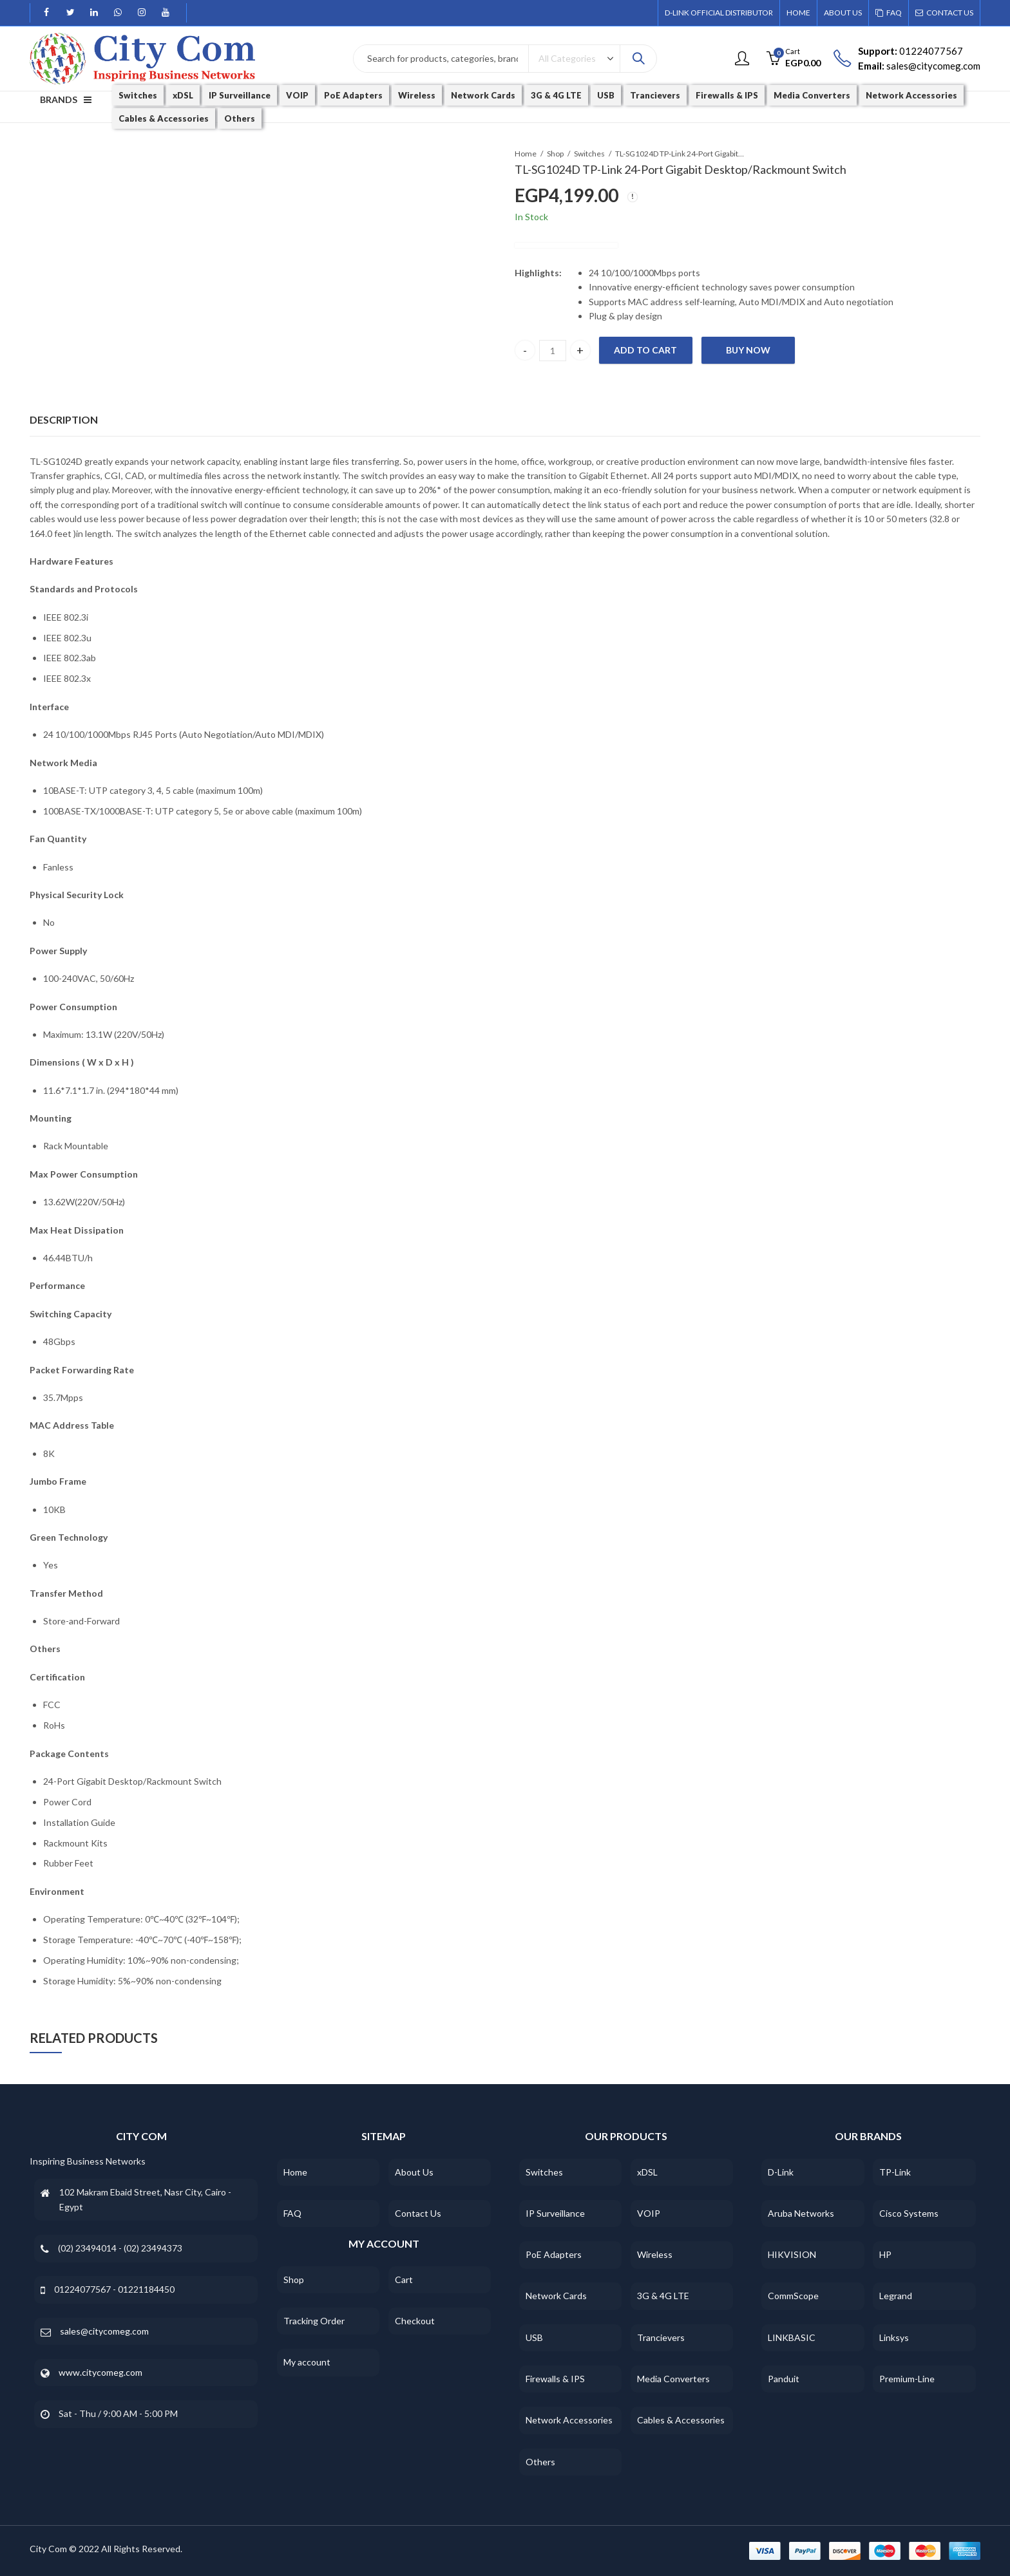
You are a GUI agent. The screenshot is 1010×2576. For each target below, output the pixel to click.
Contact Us (418, 2213)
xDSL (647, 2172)
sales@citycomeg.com (104, 2331)
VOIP (648, 2213)
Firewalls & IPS (555, 2378)
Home (526, 153)
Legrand (895, 2295)
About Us (414, 2172)
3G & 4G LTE (663, 2295)
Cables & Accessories (681, 2419)
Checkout (415, 2320)
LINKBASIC (791, 2337)
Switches (589, 153)
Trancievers (661, 2337)
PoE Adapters (554, 2254)
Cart (404, 2279)
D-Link (781, 2172)
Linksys (894, 2337)
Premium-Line (907, 2378)
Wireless (654, 2254)
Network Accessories (569, 2419)
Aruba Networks (801, 2213)
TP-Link (895, 2172)
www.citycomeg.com (100, 2372)
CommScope (793, 2295)
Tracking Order (314, 2320)
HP (885, 2254)
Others (540, 2461)
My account (306, 2361)
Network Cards (556, 2295)
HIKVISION (792, 2254)
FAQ (292, 2213)
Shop (555, 153)
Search (638, 58)
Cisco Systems (909, 2213)
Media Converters (673, 2378)
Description (64, 419)
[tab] (64, 419)
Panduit (783, 2378)
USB (534, 2337)
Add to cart (645, 349)
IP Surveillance (555, 2213)
